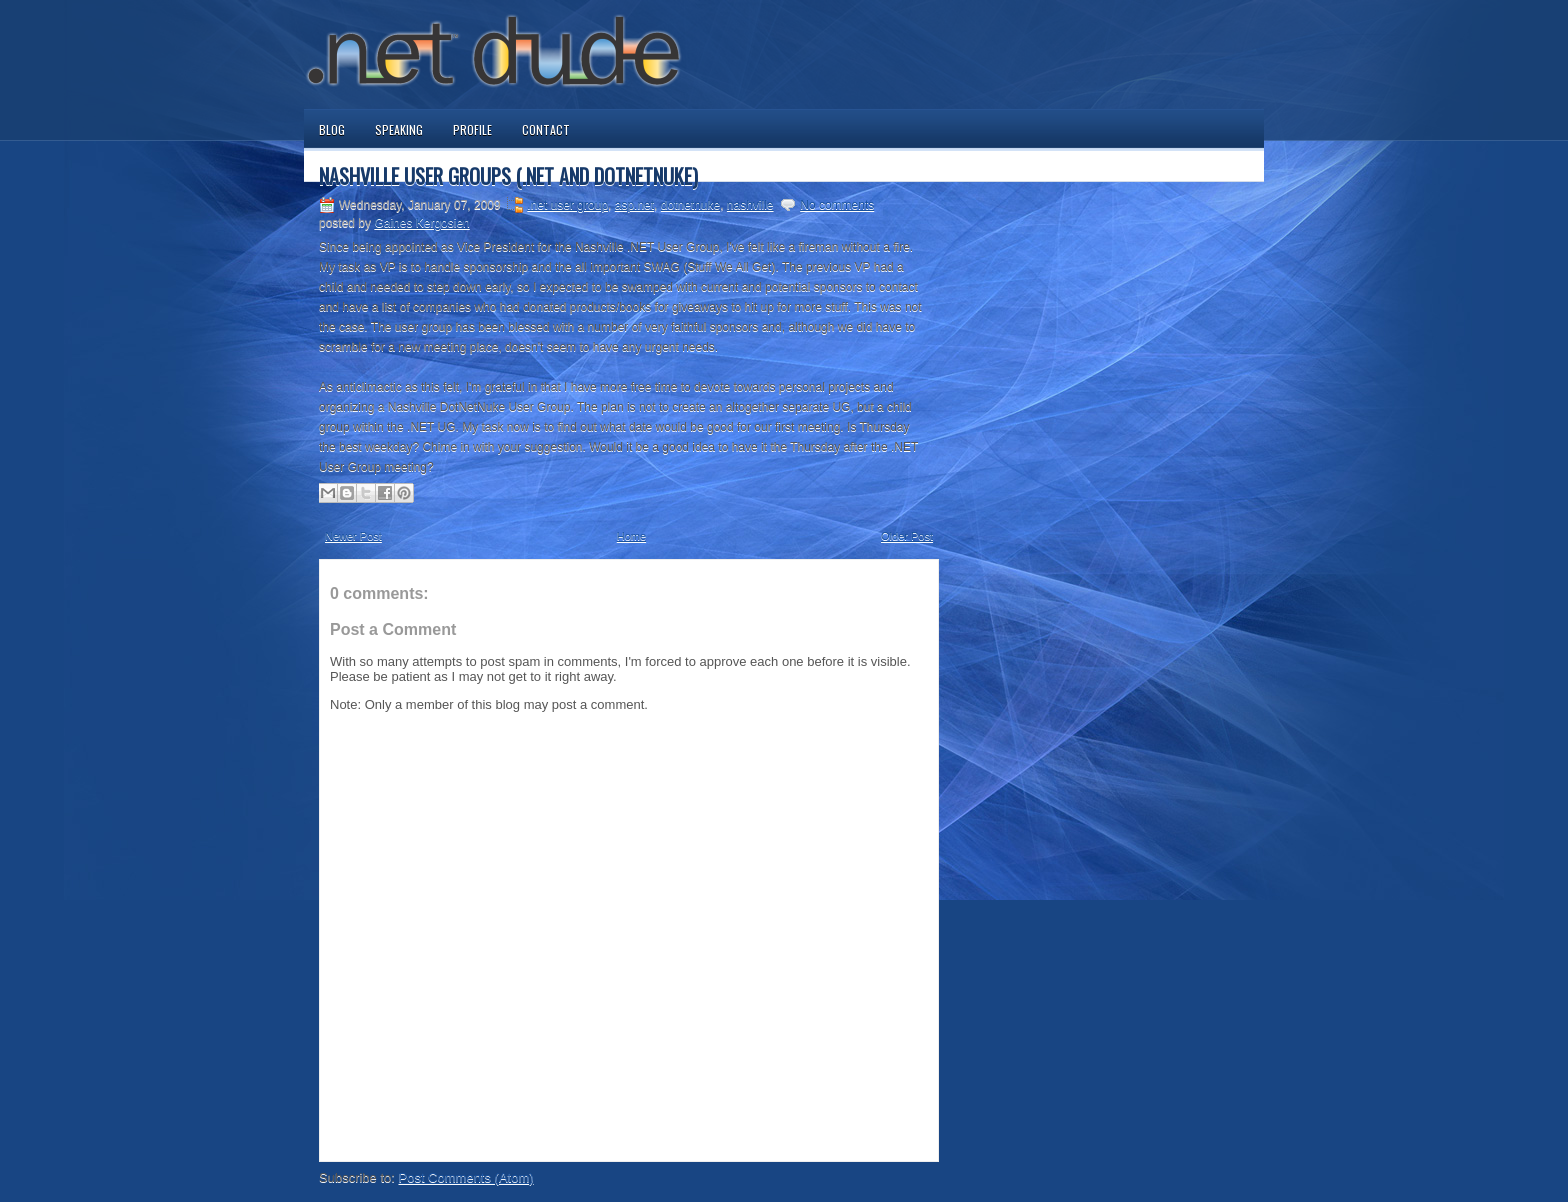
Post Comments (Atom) (466, 1177)
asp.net (634, 205)
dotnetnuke (690, 205)
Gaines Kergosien (421, 223)
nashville (750, 205)
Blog (332, 129)
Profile (472, 129)
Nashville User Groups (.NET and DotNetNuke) (508, 176)
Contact (546, 129)
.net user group (567, 205)
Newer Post (353, 536)
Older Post (907, 536)
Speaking (399, 129)
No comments (837, 205)
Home (631, 536)
